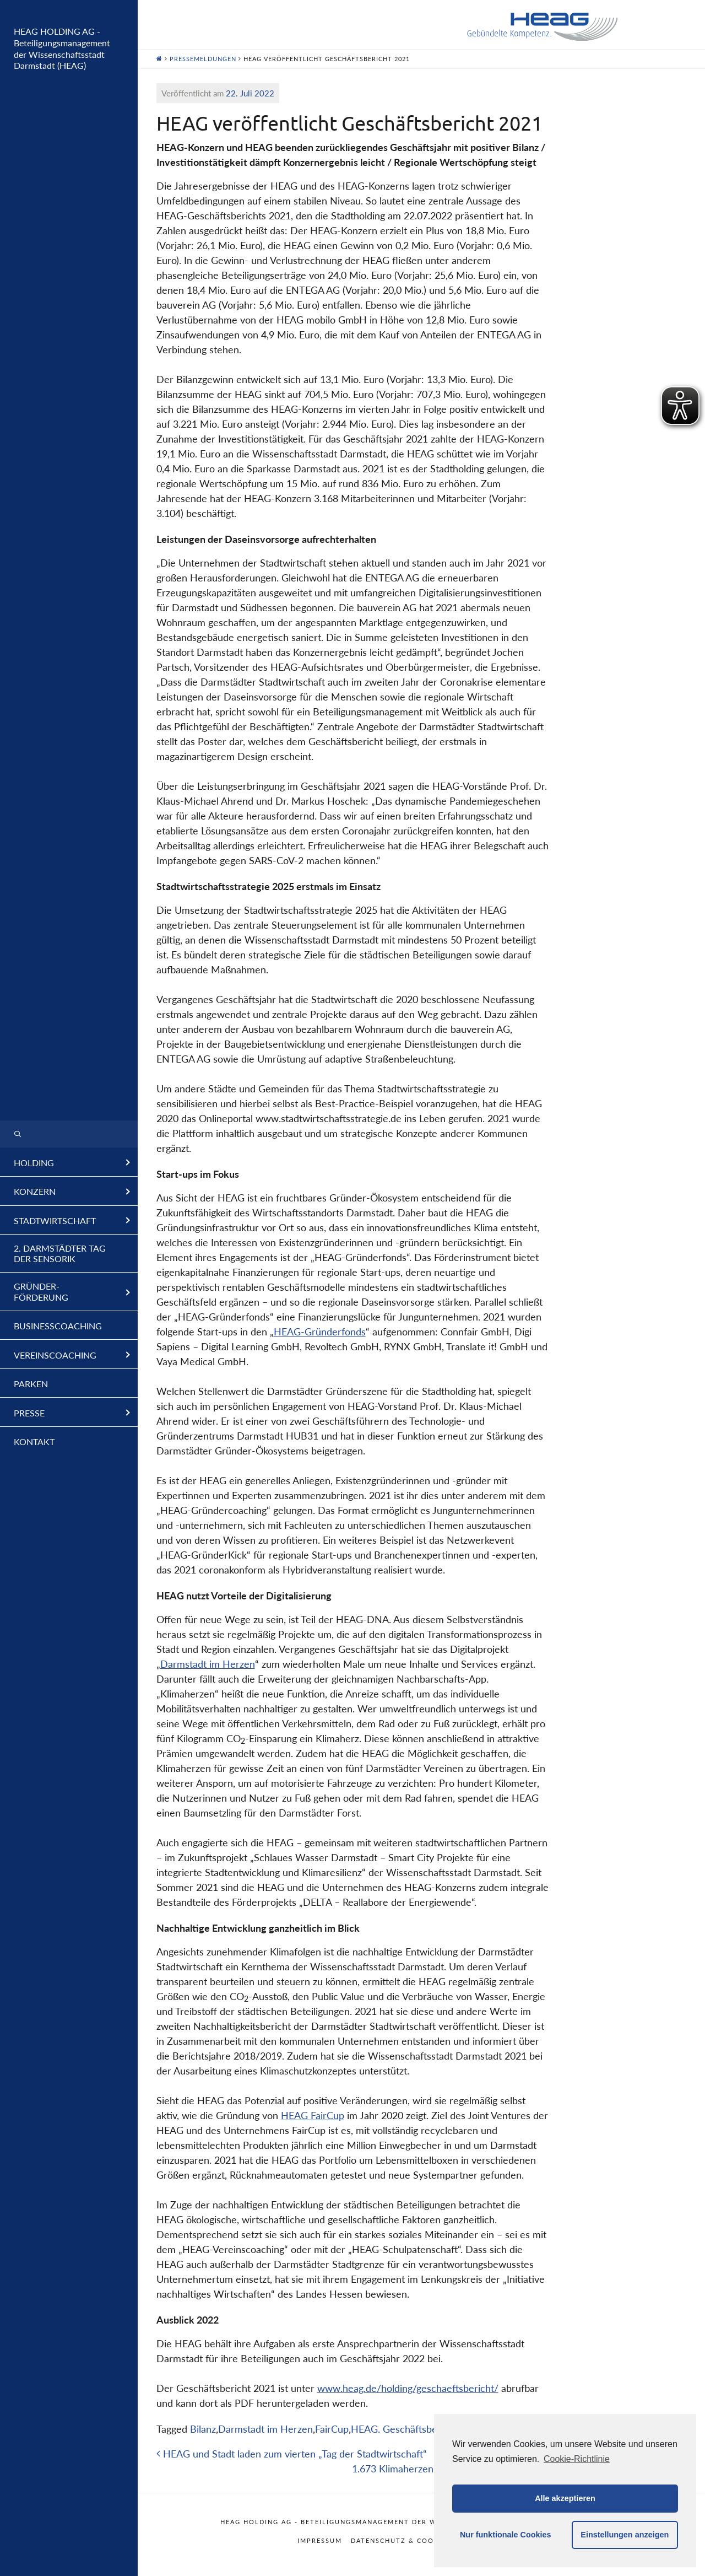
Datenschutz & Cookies (401, 2540)
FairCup (332, 2429)
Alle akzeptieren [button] (565, 2498)
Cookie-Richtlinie (577, 2459)
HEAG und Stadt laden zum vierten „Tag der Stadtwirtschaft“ (291, 2454)
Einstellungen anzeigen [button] (625, 2534)
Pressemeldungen (203, 58)
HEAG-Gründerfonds (320, 1331)
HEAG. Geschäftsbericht (404, 2429)
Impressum (319, 2540)
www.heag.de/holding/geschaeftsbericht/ (407, 2388)
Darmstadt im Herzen (207, 1664)
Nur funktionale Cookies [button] (505, 2534)
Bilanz (203, 2429)
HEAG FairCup (312, 2115)
